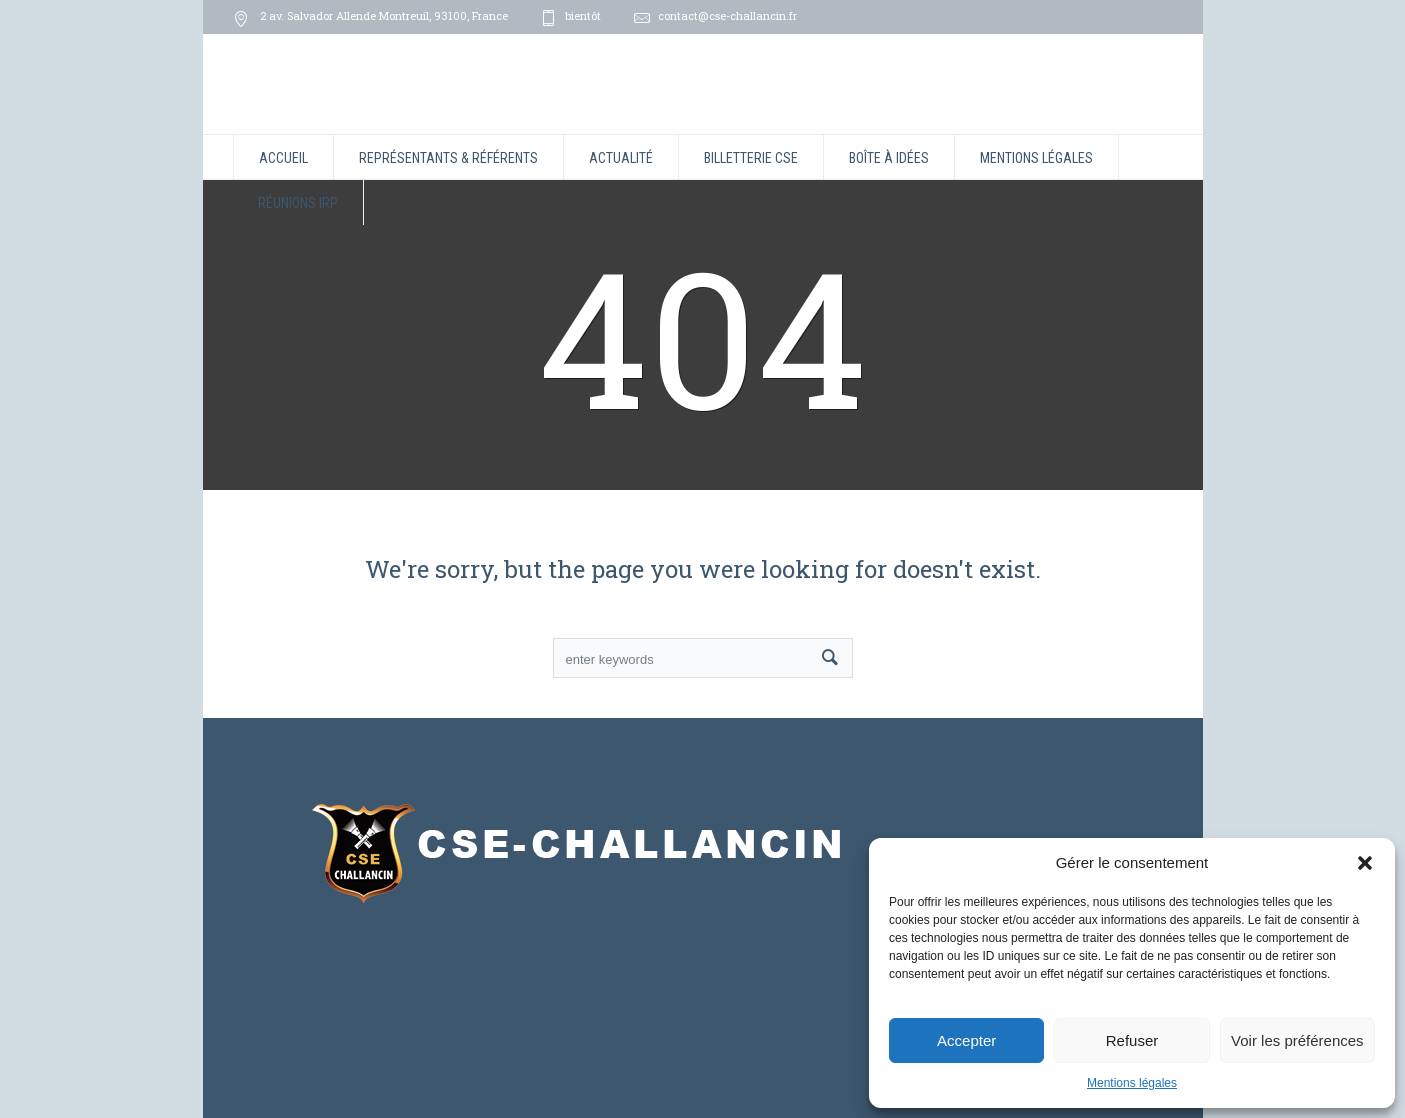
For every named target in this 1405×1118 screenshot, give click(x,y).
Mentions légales (1132, 1083)
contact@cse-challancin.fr (727, 15)
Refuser (1132, 1040)
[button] (1365, 863)
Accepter (966, 1040)
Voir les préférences (1297, 1040)
